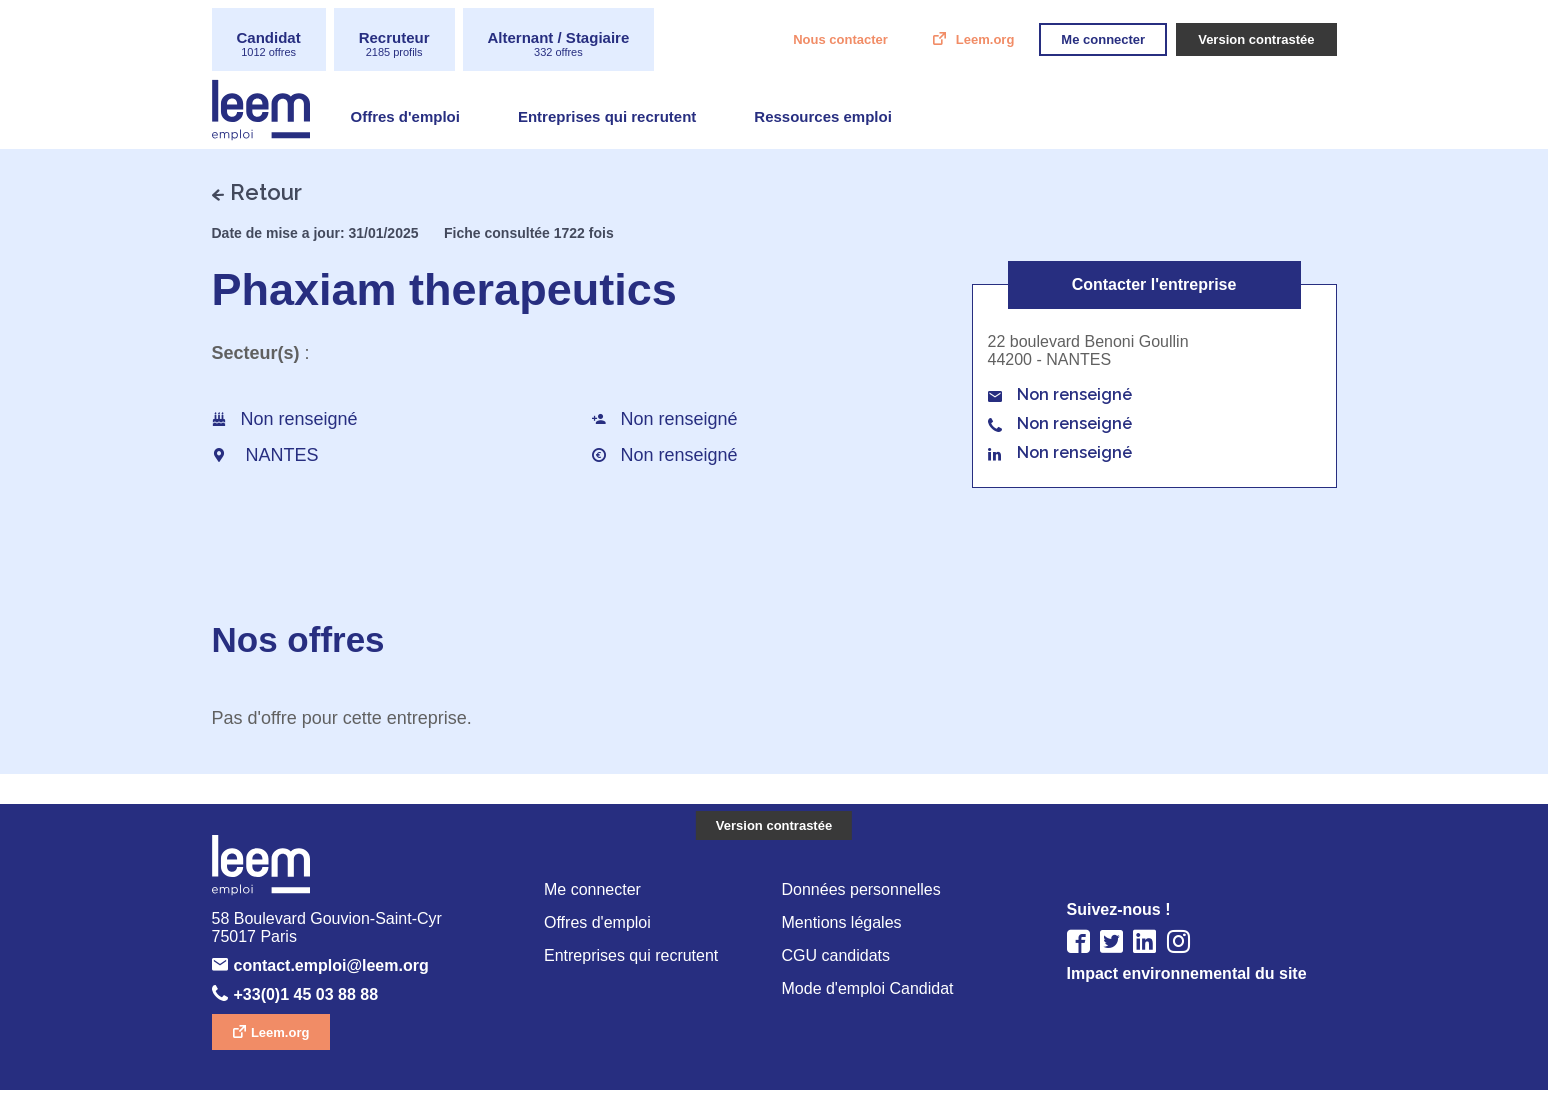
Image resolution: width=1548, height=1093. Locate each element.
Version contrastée (774, 826)
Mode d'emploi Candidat (872, 992)
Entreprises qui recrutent (621, 119)
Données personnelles (864, 890)
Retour (266, 192)
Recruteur (405, 44)
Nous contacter (804, 40)
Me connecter (595, 890)
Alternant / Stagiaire (583, 44)
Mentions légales (844, 924)
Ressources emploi (849, 119)
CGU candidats (837, 958)
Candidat (272, 44)
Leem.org (958, 40)
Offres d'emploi (409, 119)
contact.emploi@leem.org (346, 968)
